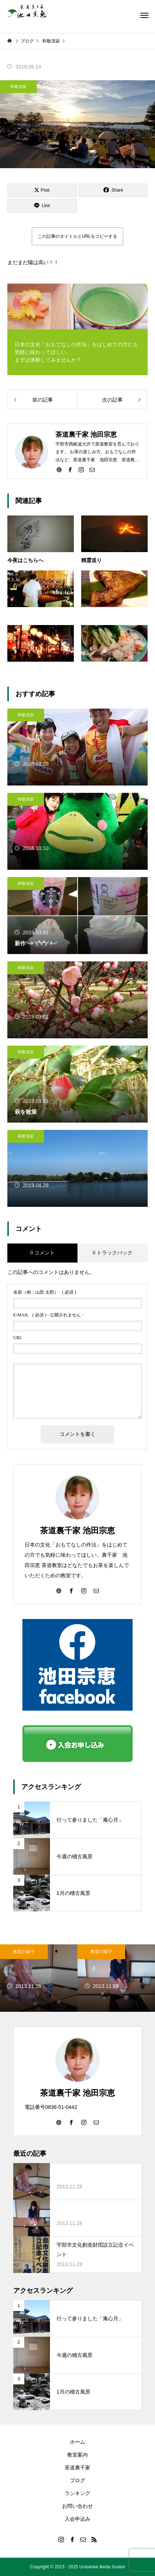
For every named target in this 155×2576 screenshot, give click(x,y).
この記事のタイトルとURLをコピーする (77, 236)
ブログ (77, 2480)
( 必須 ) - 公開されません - (48, 1315)
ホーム (77, 2442)
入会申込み (77, 2519)
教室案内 (77, 2455)
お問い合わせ (77, 2506)
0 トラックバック (113, 1253)
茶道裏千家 (77, 2467)
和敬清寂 (18, 86)
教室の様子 (24, 1951)
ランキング (77, 2493)
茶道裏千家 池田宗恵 (77, 1530)
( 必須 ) (44, 1292)
